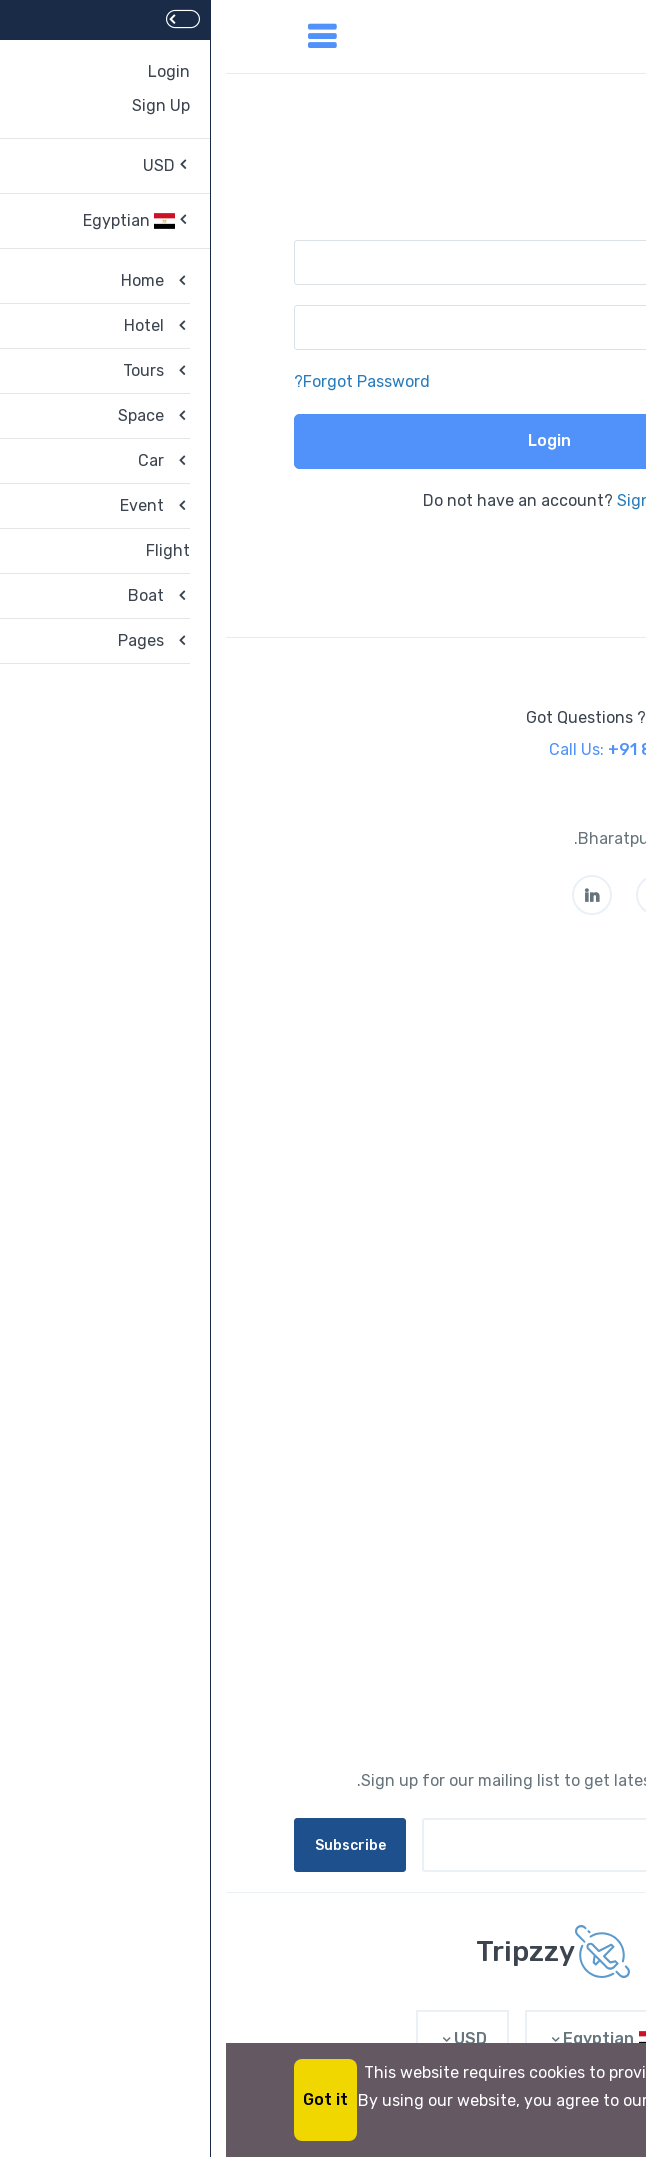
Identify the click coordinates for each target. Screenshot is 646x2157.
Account (545, 1525)
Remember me (510, 381)
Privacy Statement (507, 1118)
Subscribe (124, 1845)
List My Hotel (529, 1415)
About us (544, 1005)
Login (323, 440)
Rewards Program (511, 1303)
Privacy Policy (525, 1675)
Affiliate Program (515, 1638)
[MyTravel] (323, 1951)
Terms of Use (529, 1080)
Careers (549, 1043)
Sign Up (420, 500)
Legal (557, 1563)
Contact (547, 1600)
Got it (99, 2099)
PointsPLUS (534, 1340)
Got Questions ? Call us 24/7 (407, 717)
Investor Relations (510, 1265)
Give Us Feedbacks (508, 1155)
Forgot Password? (136, 381)
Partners (545, 1378)
